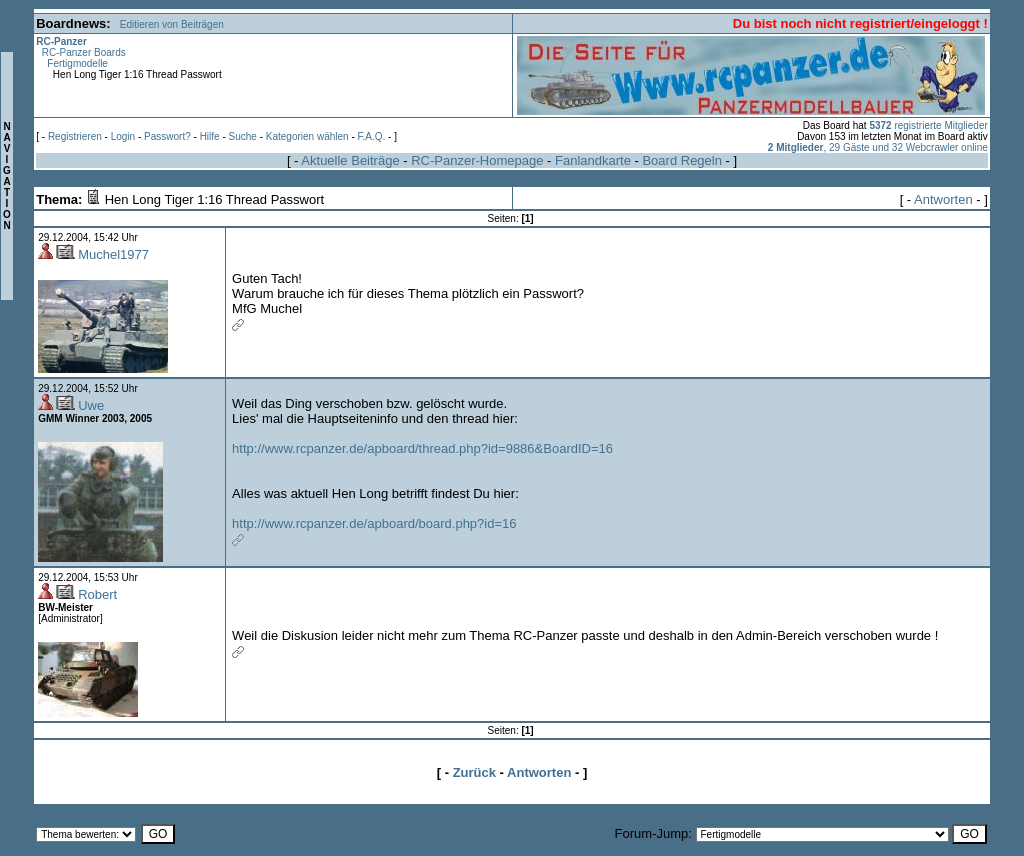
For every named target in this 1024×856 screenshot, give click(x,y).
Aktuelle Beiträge (350, 160)
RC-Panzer (61, 41)
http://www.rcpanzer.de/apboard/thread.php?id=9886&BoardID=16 (422, 448)
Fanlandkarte (593, 160)
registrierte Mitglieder (928, 125)
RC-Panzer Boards (84, 52)
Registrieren (75, 136)
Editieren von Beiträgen (172, 24)
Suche (243, 136)
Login (123, 136)
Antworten (943, 199)
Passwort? (167, 136)
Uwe (91, 405)
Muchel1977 (113, 254)
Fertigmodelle (77, 63)
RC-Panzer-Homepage (477, 160)
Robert (97, 594)
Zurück (474, 772)
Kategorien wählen (307, 136)
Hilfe (210, 136)
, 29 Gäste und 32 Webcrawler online (878, 147)
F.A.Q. (372, 136)
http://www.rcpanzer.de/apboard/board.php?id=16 (374, 523)
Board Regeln (682, 160)
